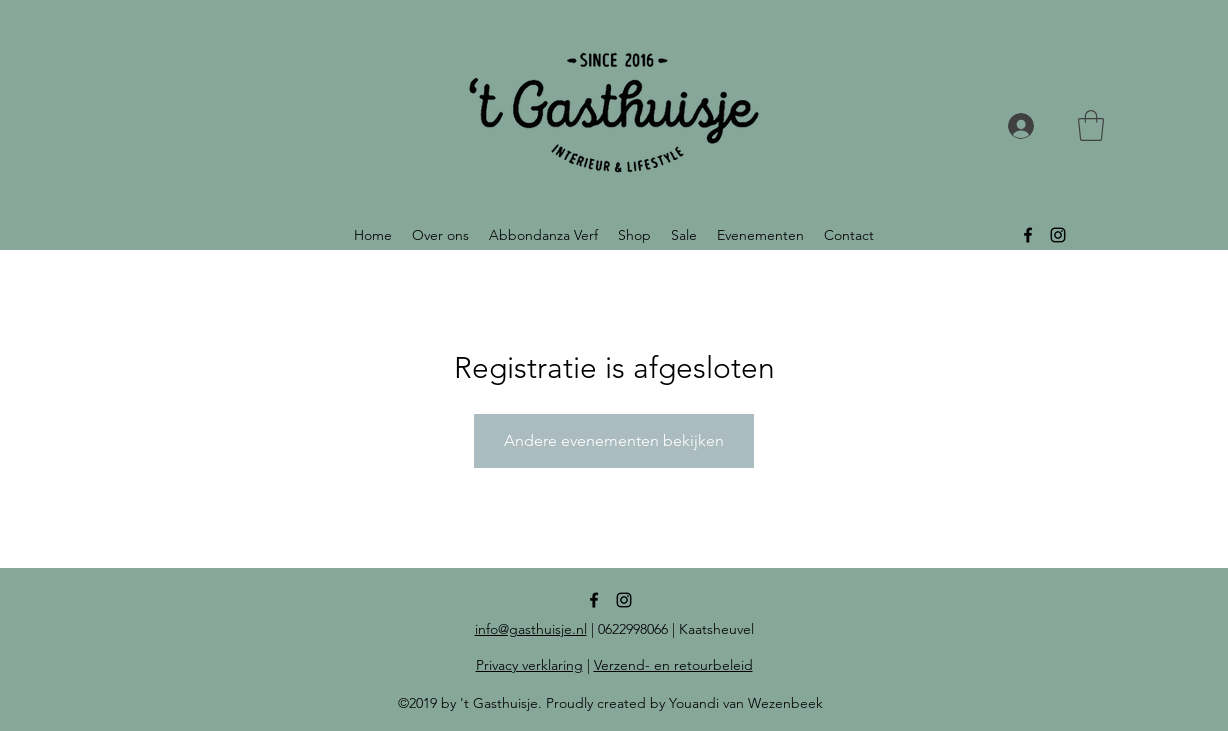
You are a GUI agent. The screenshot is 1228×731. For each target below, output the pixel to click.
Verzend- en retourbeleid (673, 665)
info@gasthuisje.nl (531, 629)
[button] (1091, 125)
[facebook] (1028, 235)
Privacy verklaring (529, 665)
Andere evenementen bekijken (614, 440)
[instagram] (1058, 235)
